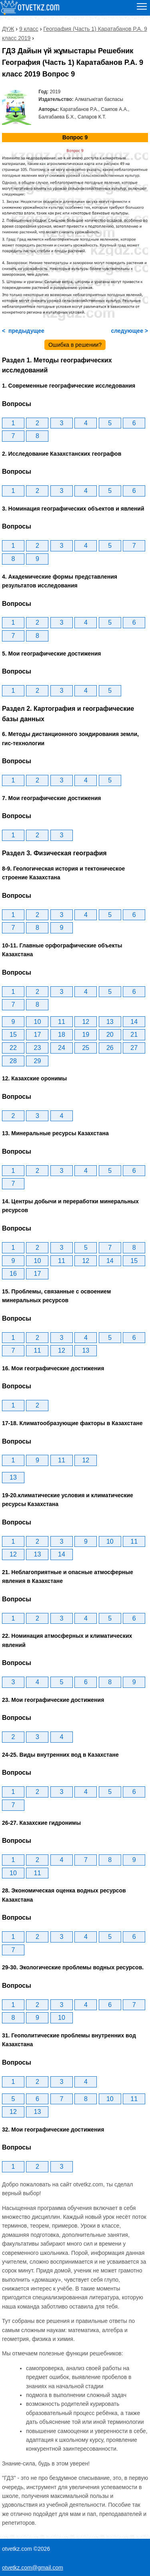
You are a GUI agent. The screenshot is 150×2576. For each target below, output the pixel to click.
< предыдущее (23, 331)
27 (134, 1047)
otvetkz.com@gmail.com (32, 2567)
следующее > (129, 331)
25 (85, 1047)
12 (85, 1021)
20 (110, 1034)
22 (13, 1047)
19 (85, 1034)
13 (110, 1021)
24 (61, 1047)
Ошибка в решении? (75, 345)
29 (37, 1061)
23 (37, 1047)
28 (13, 1061)
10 (37, 1021)
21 (134, 1034)
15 (13, 1034)
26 (110, 1047)
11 (61, 1021)
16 (13, 1273)
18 (61, 1034)
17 (37, 1034)
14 (134, 1021)
